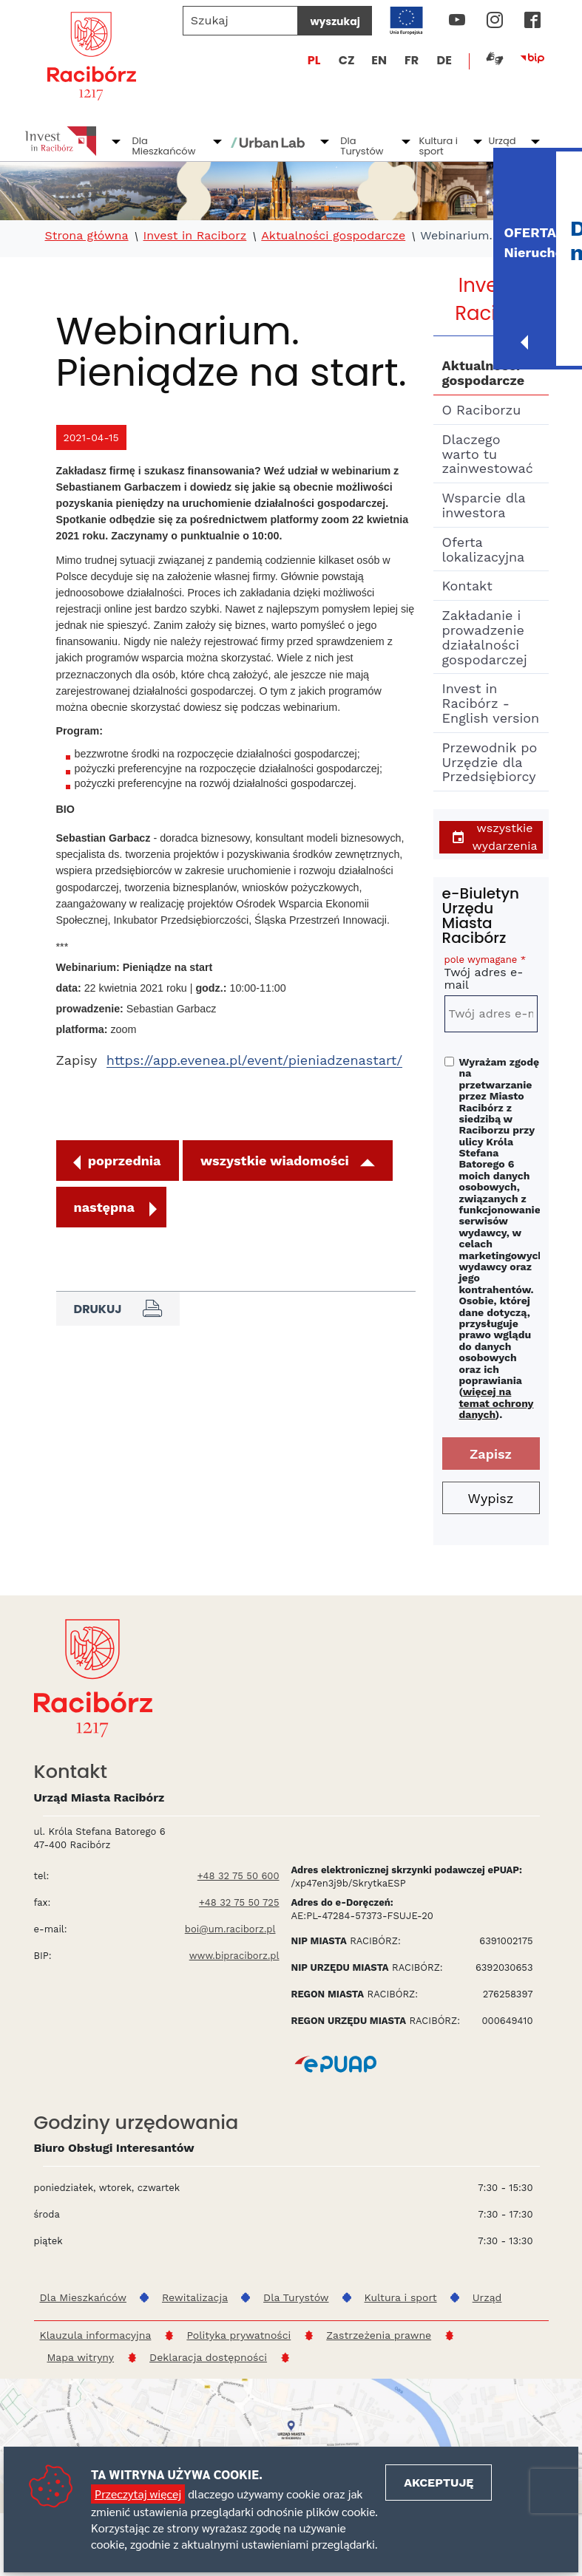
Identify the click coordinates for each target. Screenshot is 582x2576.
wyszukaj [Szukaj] (334, 21)
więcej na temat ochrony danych (496, 1403)
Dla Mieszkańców (164, 146)
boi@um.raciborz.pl (230, 1929)
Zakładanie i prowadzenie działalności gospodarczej (484, 637)
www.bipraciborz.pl (234, 1955)
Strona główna (87, 235)
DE (444, 60)
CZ (347, 60)
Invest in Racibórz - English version (491, 703)
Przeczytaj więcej (138, 2493)
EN (379, 60)
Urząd (501, 141)
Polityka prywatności (238, 2335)
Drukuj (118, 1309)
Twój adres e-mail (491, 975)
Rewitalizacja (195, 2297)
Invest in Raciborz (195, 235)
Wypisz (491, 1498)
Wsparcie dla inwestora (484, 505)
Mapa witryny (81, 2357)
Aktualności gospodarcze (333, 235)
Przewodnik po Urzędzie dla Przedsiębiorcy (490, 762)
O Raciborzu (481, 410)
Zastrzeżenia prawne (378, 2335)
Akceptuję (438, 2483)
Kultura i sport (438, 146)
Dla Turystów (361, 146)
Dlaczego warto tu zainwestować (487, 454)
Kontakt (467, 585)
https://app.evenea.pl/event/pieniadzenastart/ (254, 1060)
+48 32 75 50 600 (238, 1875)
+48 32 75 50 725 (239, 1902)
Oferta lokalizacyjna (483, 549)
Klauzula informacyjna (96, 2335)
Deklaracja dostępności (208, 2357)
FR (412, 60)
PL (314, 60)
